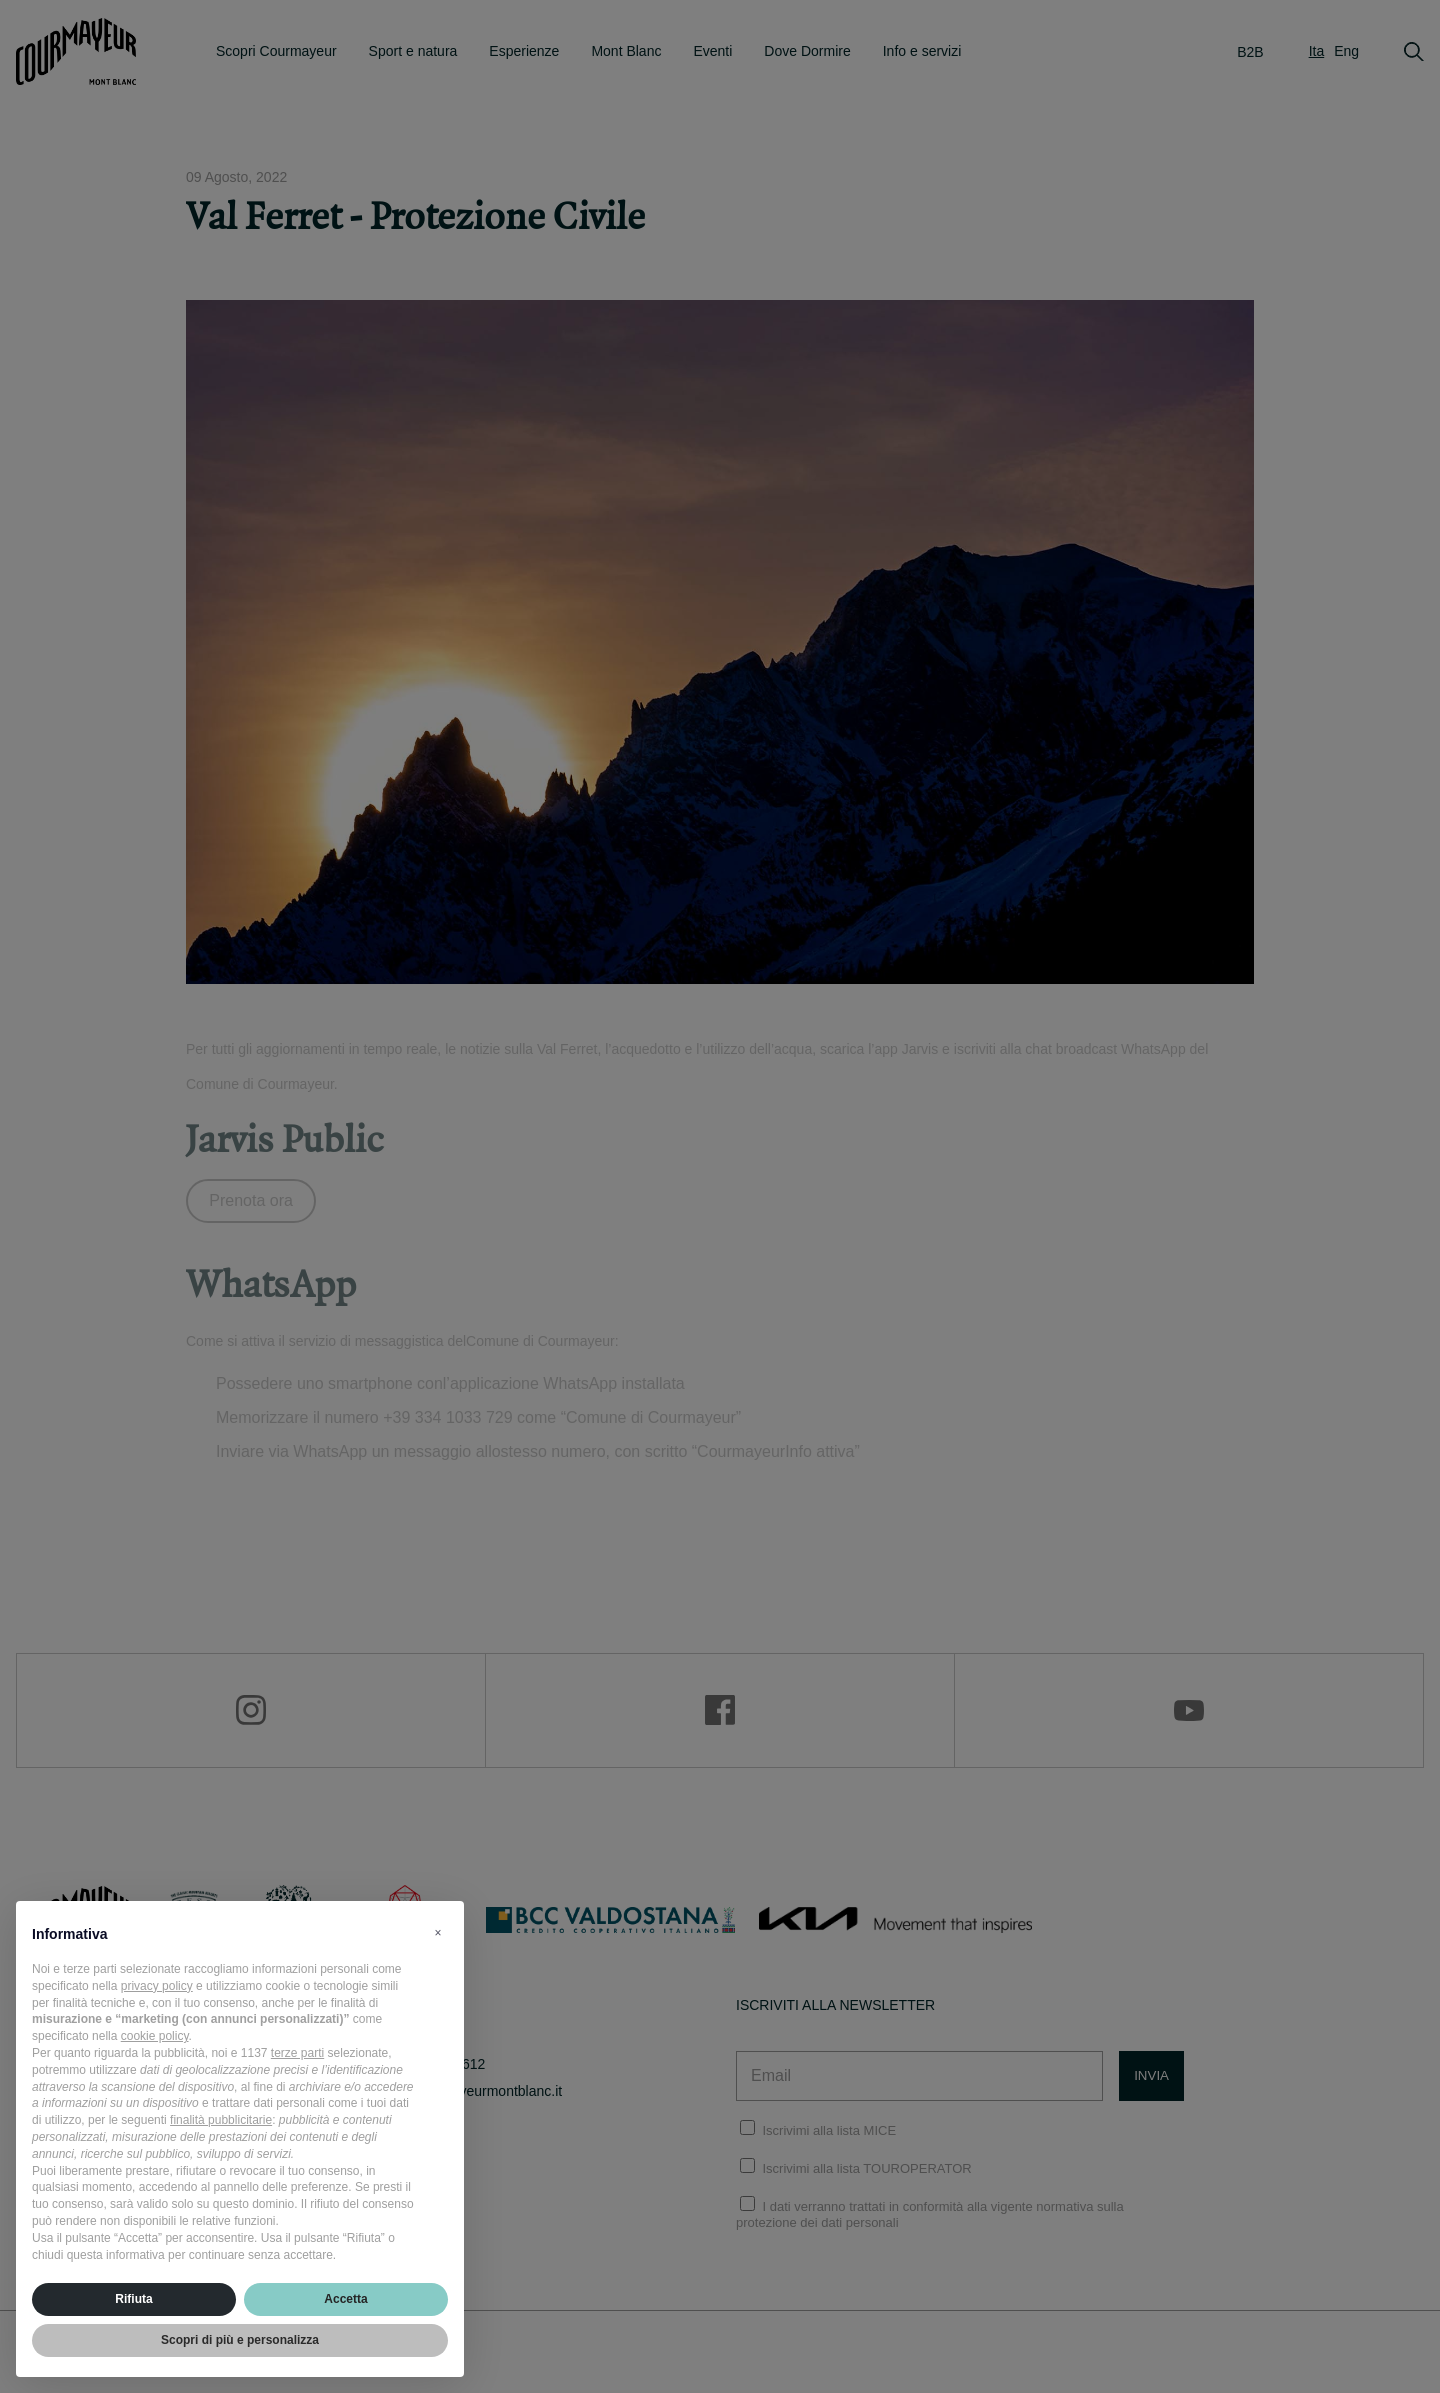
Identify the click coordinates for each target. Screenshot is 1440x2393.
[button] (438, 1933)
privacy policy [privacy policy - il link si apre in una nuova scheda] (157, 1986)
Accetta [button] (345, 2299)
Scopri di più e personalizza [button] (240, 2340)
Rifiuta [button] (133, 2299)
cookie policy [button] (155, 2036)
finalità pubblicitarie (221, 2120)
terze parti (297, 2053)
